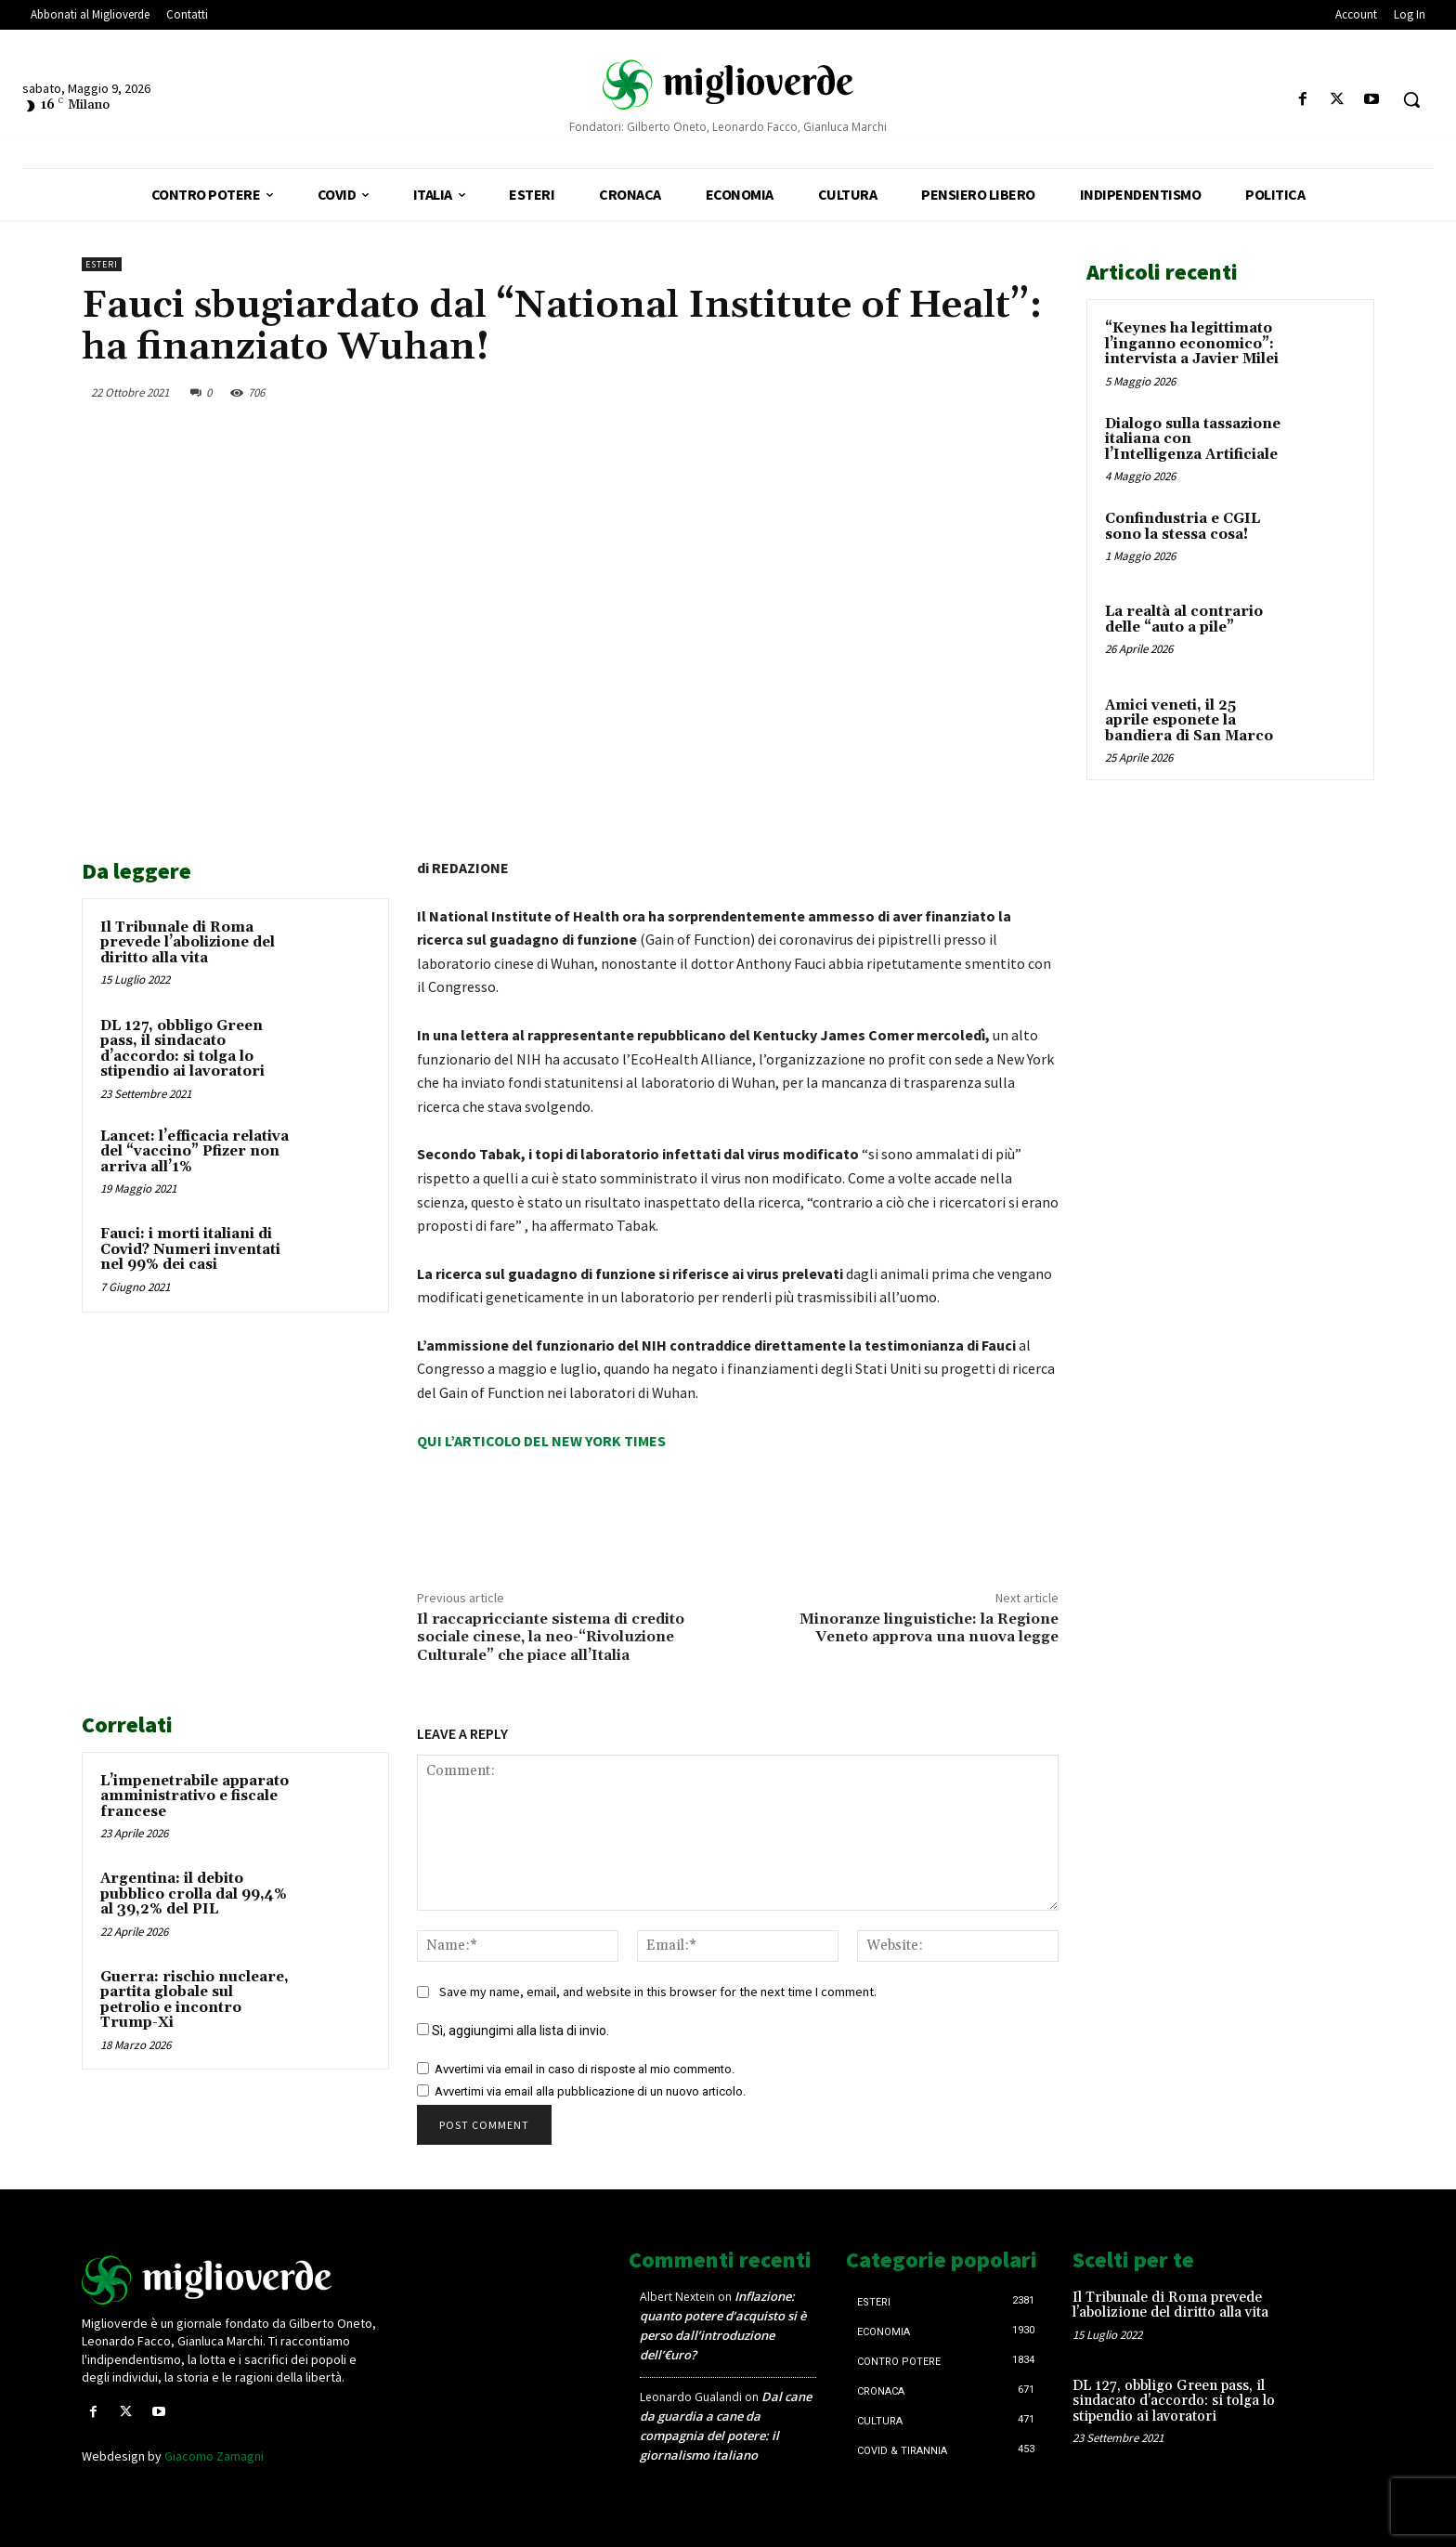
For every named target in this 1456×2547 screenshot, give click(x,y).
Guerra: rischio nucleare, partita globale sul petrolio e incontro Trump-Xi (194, 2000)
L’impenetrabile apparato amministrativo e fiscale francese (194, 1796)
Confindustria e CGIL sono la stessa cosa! (1182, 526)
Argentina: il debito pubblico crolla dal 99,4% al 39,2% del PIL (193, 1894)
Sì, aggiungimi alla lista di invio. (513, 2030)
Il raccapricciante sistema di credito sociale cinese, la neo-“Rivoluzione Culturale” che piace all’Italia (550, 1637)
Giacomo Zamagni (214, 2456)
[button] (1411, 99)
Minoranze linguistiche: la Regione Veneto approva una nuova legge (929, 1628)
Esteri (102, 264)
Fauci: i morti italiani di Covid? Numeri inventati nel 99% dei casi (190, 1249)
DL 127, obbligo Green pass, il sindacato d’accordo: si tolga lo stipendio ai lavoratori (182, 1049)
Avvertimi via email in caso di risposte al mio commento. (584, 2069)
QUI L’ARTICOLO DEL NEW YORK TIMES (541, 1440)
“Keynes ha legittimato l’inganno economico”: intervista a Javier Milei (1192, 344)
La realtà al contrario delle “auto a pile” (1184, 619)
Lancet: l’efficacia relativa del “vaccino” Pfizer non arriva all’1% (194, 1152)
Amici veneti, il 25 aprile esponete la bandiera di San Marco (1189, 721)
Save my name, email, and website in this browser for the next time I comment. (658, 1991)
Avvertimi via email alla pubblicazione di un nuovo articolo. (590, 2091)
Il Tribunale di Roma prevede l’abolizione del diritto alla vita (187, 943)
